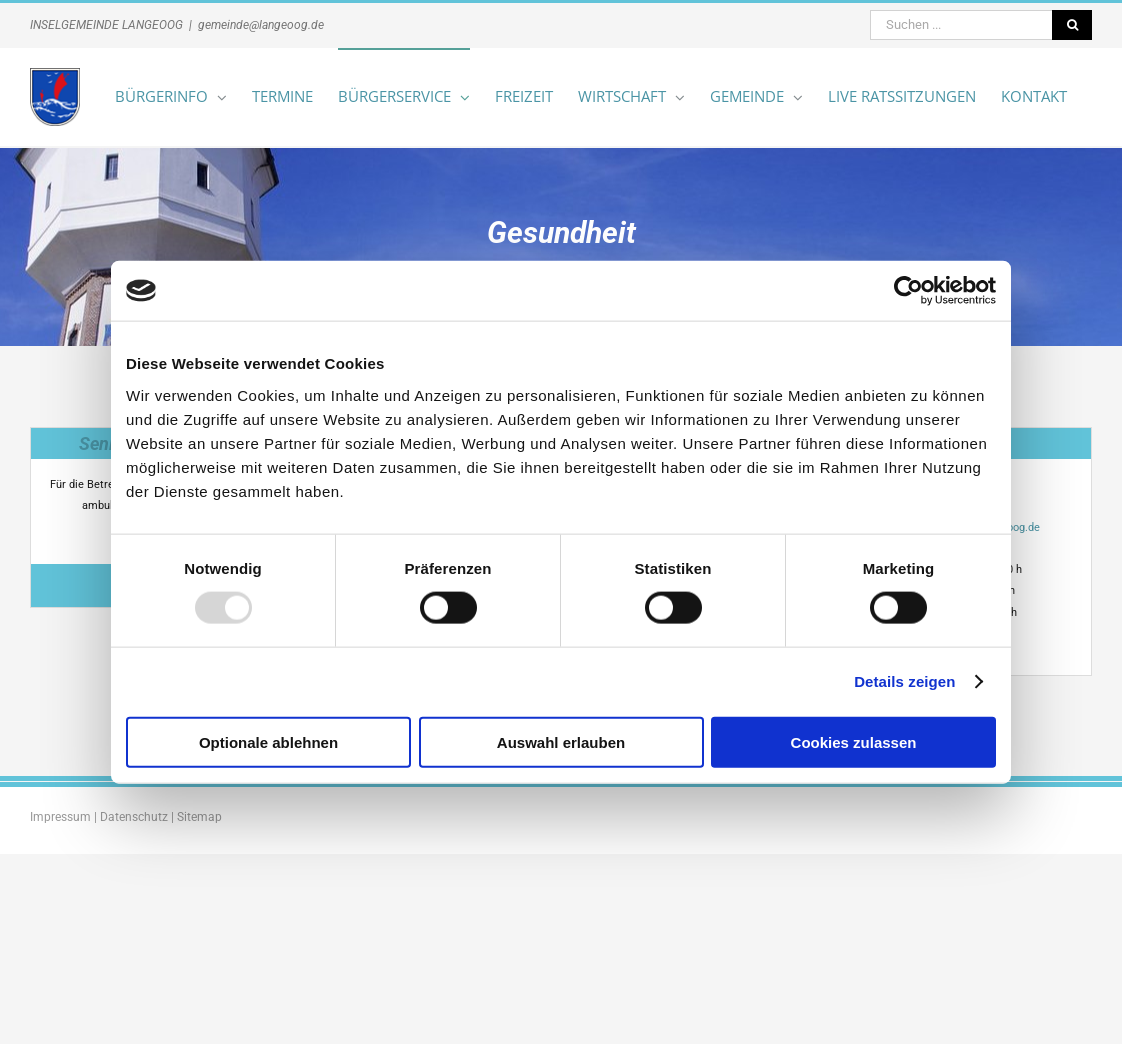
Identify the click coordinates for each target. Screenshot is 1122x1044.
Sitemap (199, 817)
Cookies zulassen (854, 741)
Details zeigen (904, 681)
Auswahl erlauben (561, 741)
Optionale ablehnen (268, 741)
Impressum (60, 817)
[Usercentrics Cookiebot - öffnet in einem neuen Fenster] (908, 291)
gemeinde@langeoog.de (261, 25)
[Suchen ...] (961, 25)
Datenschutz (134, 817)
